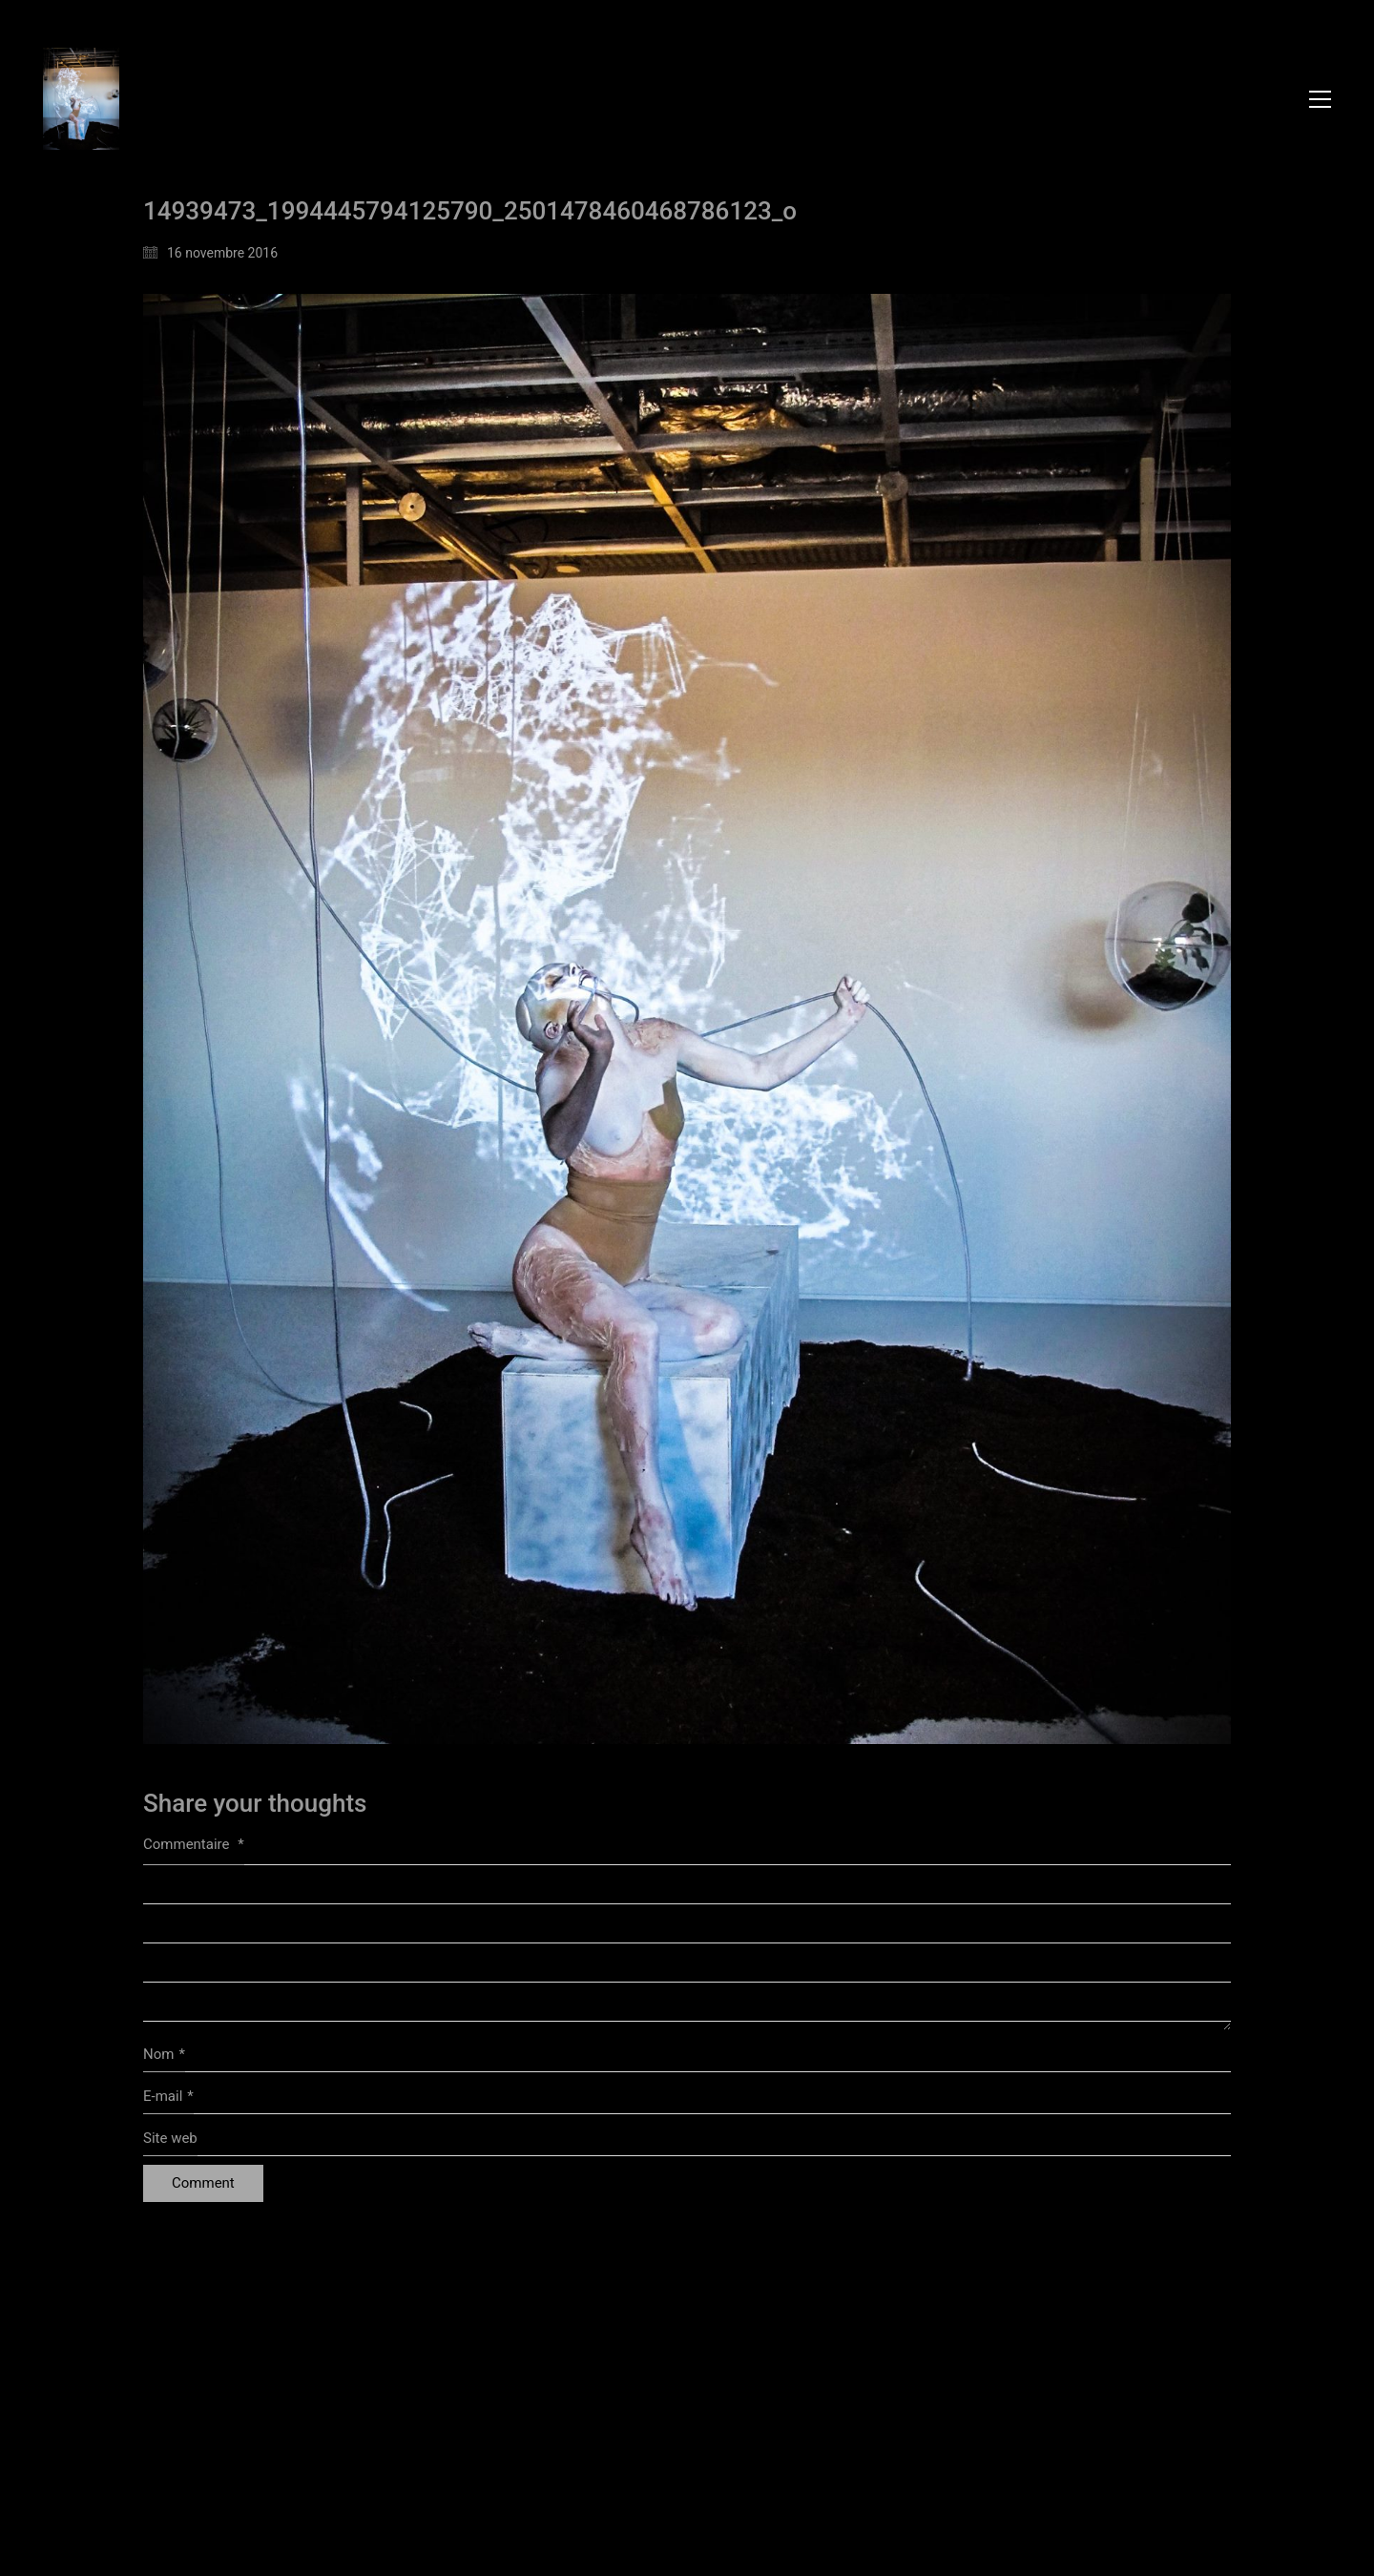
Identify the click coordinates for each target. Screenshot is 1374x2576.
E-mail (168, 2097)
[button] (1320, 99)
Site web (170, 2138)
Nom (164, 2055)
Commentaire (193, 1844)
